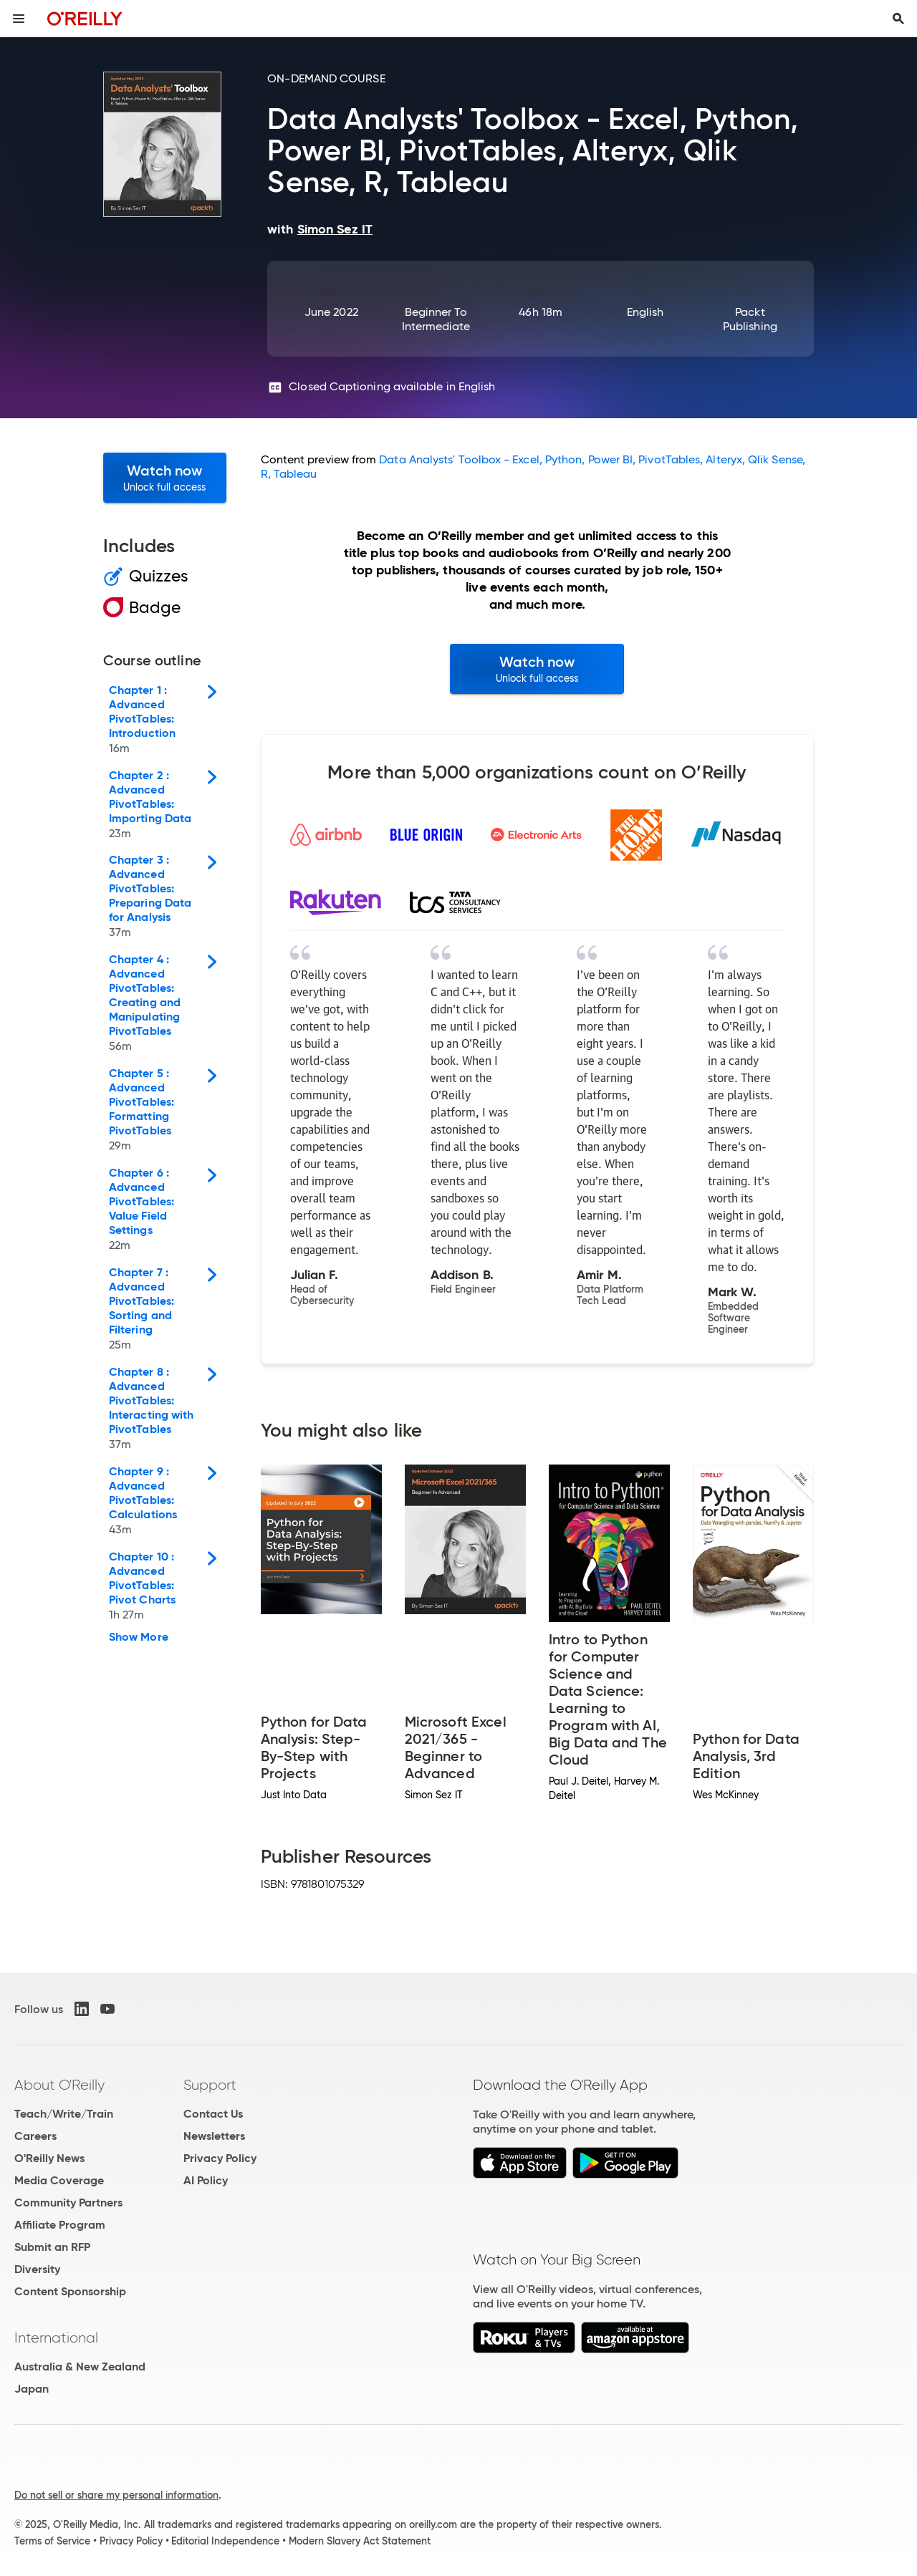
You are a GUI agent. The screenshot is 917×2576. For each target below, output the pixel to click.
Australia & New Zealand (79, 2366)
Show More (138, 1637)
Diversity (37, 2269)
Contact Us (213, 2113)
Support (209, 2084)
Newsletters (214, 2135)
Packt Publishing (750, 319)
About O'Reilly (59, 2084)
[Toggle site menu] (18, 18)
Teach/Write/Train (63, 2113)
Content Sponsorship (70, 2291)
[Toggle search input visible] (898, 18)
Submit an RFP (52, 2246)
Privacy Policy (219, 2158)
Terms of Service (52, 2540)
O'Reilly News (49, 2158)
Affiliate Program (59, 2224)
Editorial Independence (225, 2540)
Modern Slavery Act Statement (360, 2540)
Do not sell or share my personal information (116, 2495)
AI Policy (205, 2180)
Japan (31, 2388)
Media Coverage (59, 2180)
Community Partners (68, 2202)
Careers (35, 2135)
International (56, 2337)
